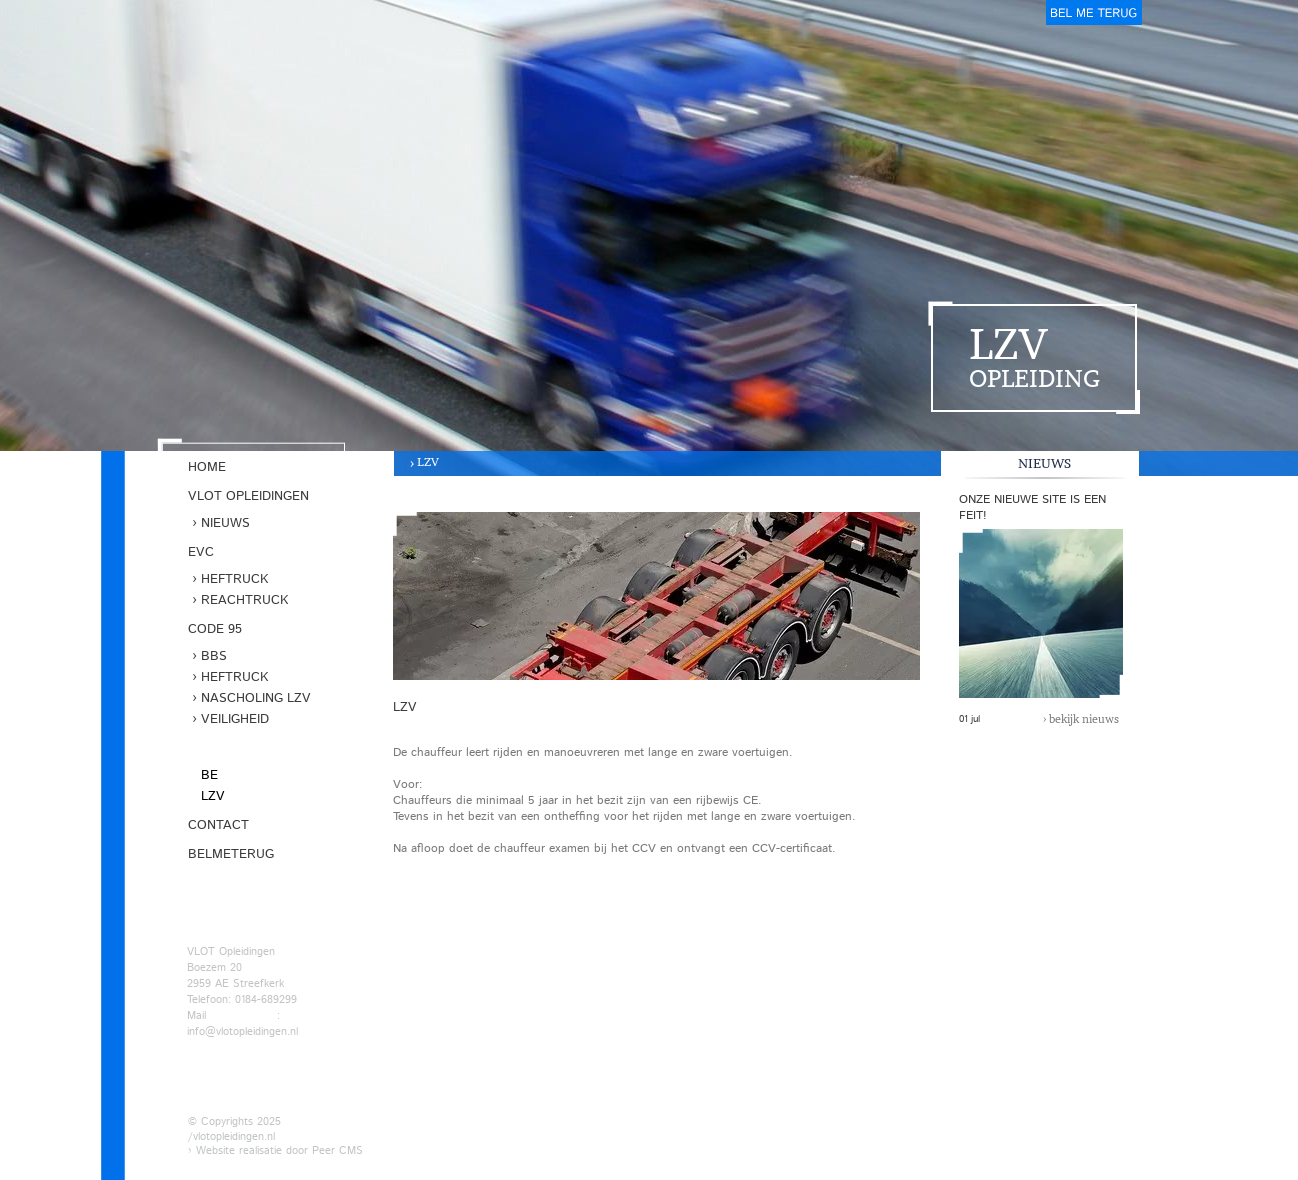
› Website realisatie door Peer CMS (275, 1150)
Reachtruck (244, 600)
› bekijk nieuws (1081, 719)
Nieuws (225, 523)
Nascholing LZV (256, 698)
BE (209, 775)
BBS (214, 656)
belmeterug (1094, 12)
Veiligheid (235, 719)
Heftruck (234, 579)
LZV (428, 461)
